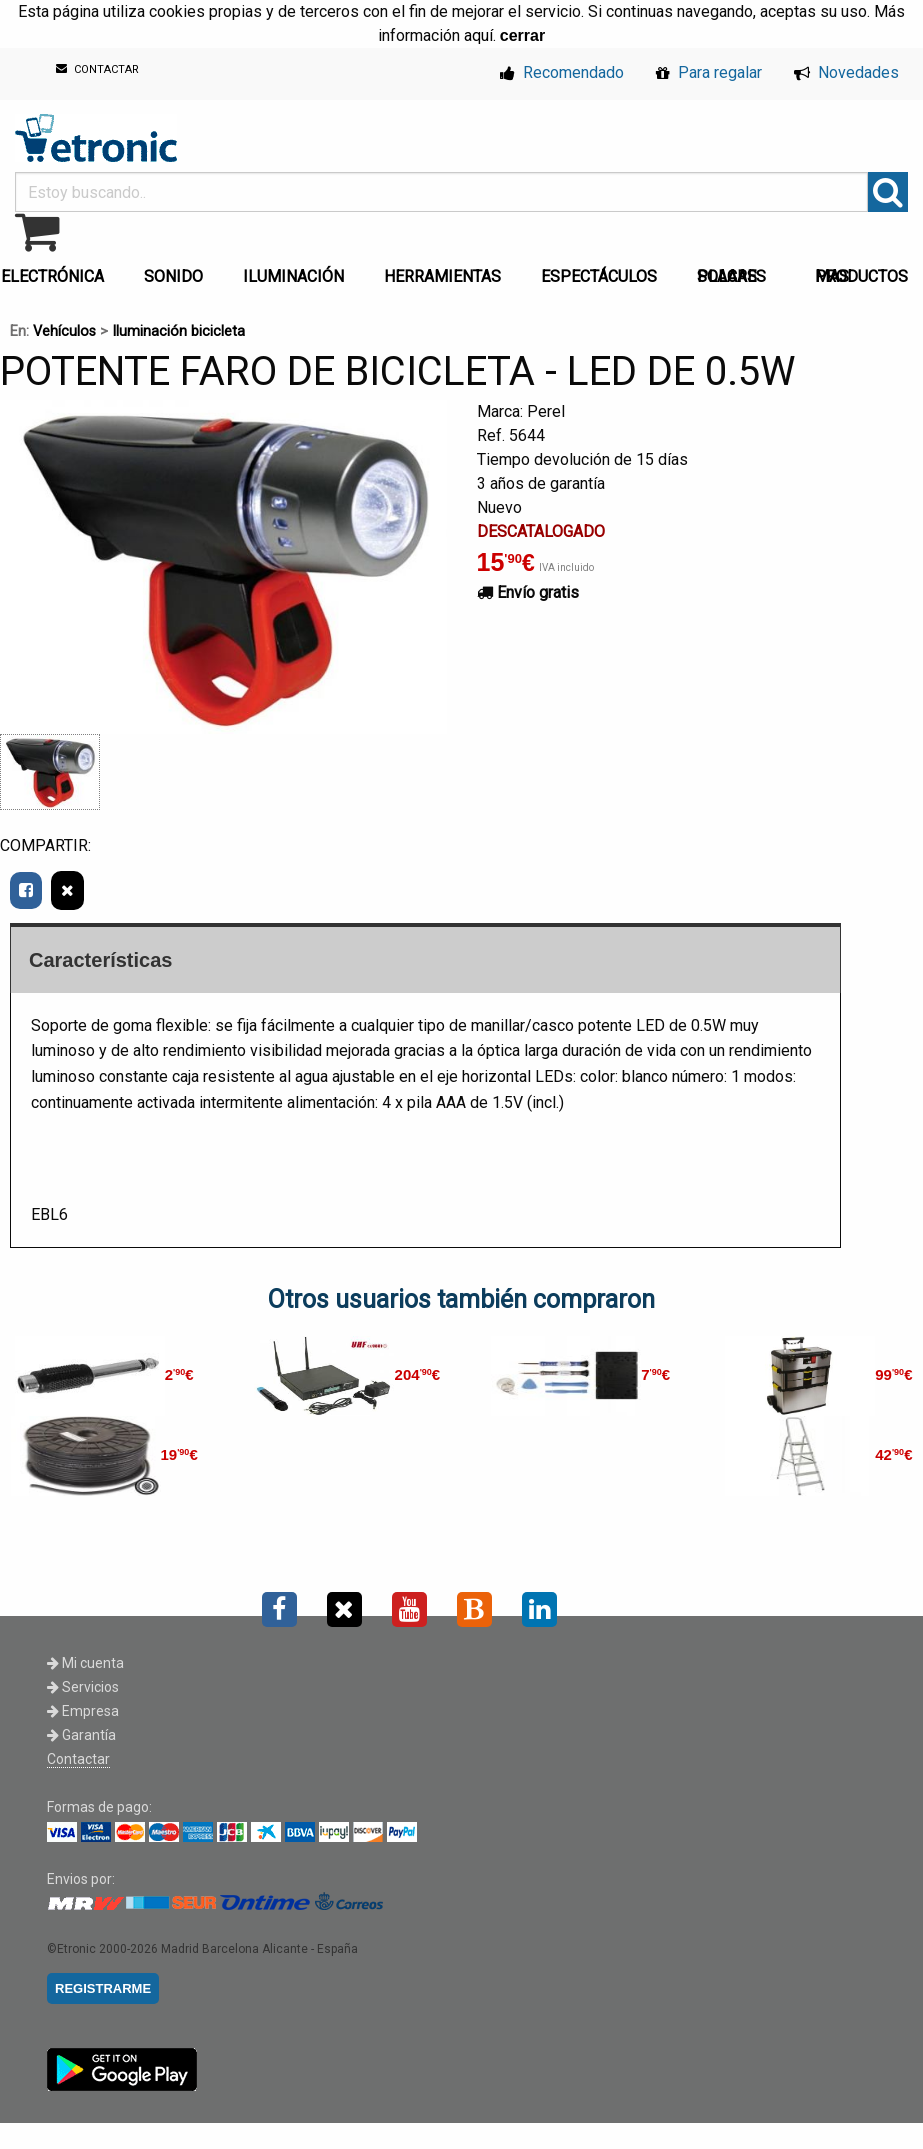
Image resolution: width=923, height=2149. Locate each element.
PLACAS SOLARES (731, 276)
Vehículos (64, 331)
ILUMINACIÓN (293, 276)
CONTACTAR (97, 69)
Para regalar (709, 72)
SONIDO (173, 276)
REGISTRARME (103, 1988)
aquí (478, 35)
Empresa (83, 1711)
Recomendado (562, 72)
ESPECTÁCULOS (599, 276)
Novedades (846, 72)
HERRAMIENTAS (442, 276)
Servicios (83, 1687)
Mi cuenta (85, 1663)
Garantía (81, 1735)
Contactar (78, 1759)
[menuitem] (177, 271)
